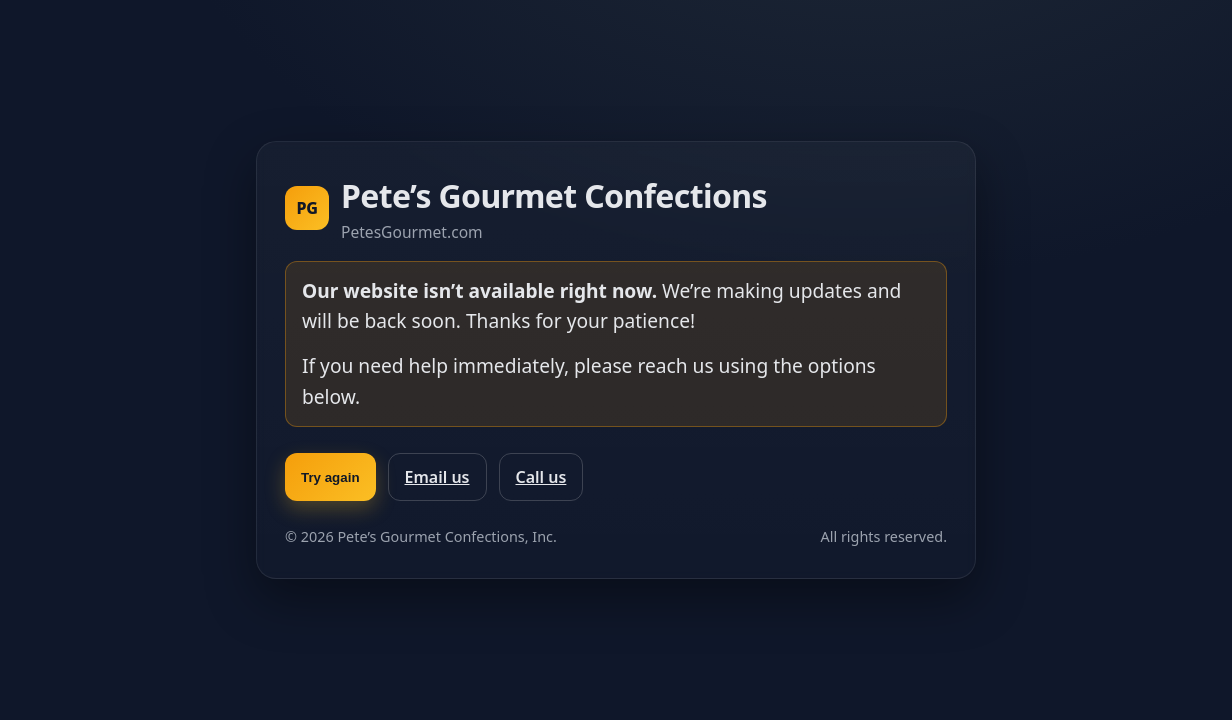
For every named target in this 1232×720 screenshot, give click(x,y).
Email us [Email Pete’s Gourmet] (437, 477)
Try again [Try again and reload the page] (330, 477)
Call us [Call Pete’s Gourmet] (541, 477)
